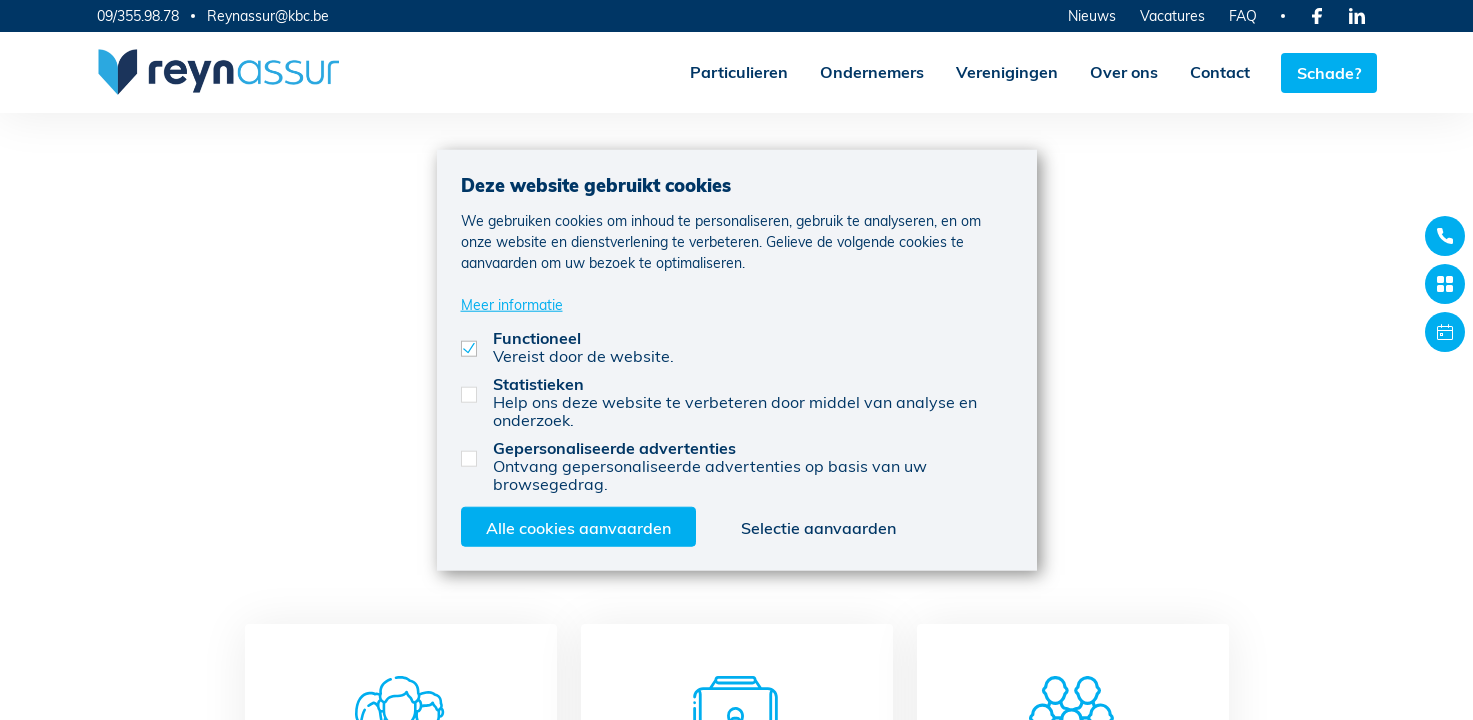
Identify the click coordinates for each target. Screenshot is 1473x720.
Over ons (1123, 71)
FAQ (1243, 15)
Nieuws (1092, 15)
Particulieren (738, 71)
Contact (1219, 71)
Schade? (1329, 71)
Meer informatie (512, 303)
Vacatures (1172, 15)
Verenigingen (1006, 71)
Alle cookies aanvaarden (578, 526)
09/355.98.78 (138, 15)
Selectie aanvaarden (818, 526)
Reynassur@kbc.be (268, 16)
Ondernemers (871, 71)
